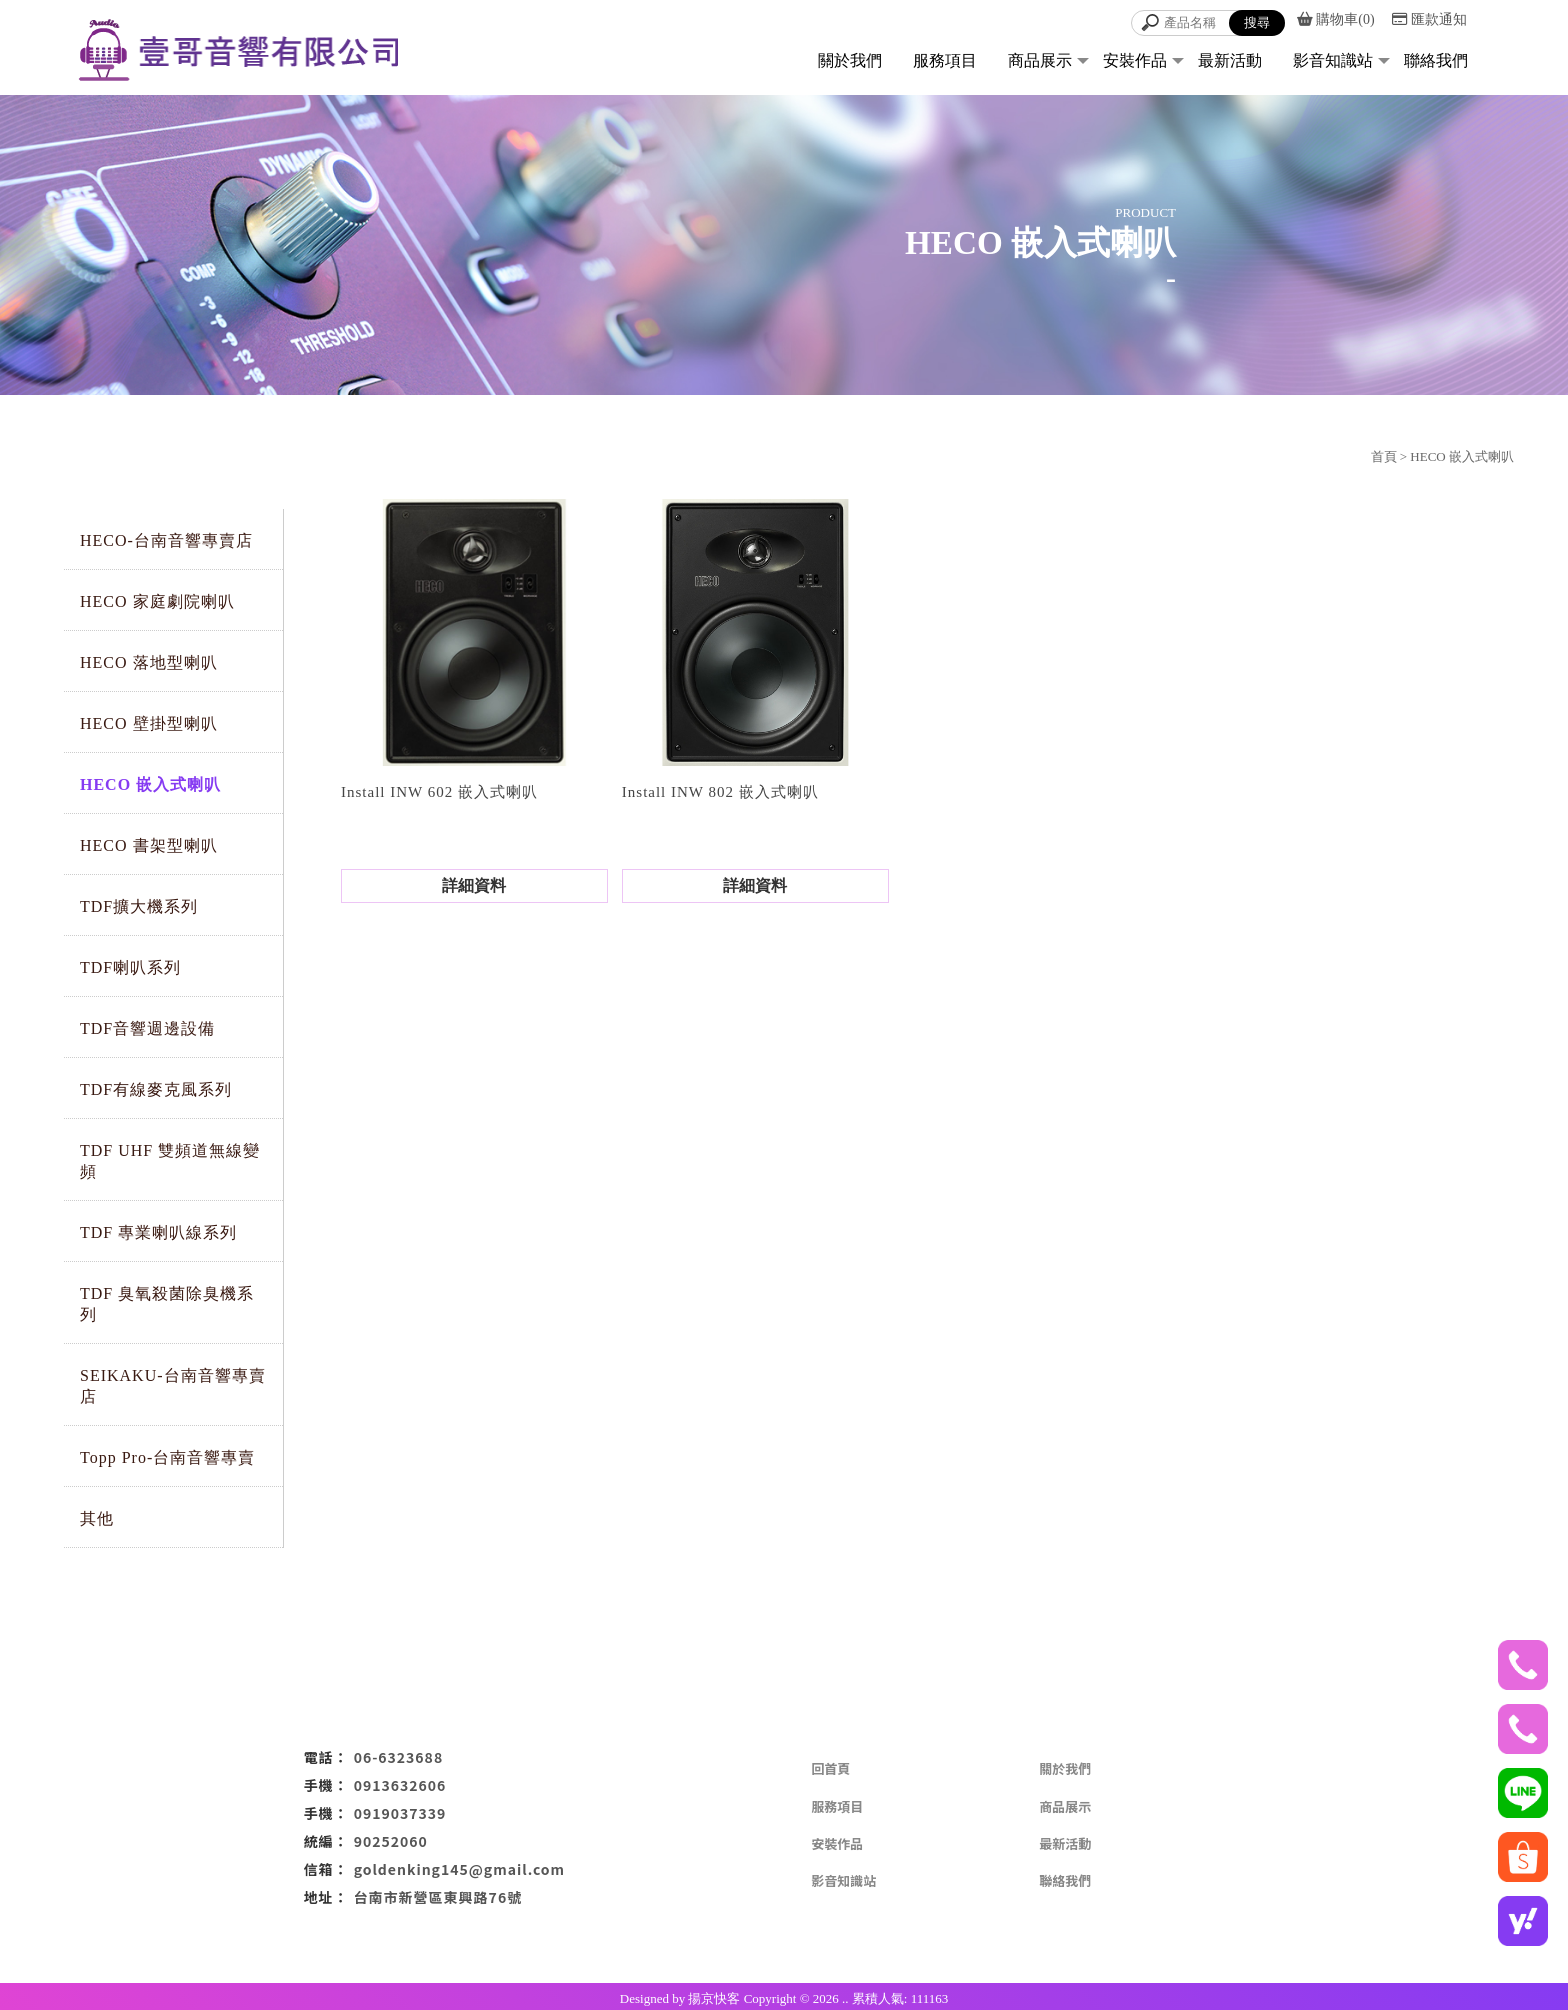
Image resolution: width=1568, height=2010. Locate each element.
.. (845, 1998)
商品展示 (1040, 60)
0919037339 (400, 1813)
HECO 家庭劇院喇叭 (157, 601)
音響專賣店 (721, 1939)
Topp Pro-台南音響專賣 (167, 1457)
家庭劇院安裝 (645, 1939)
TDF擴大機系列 (139, 906)
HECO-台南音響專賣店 (166, 540)
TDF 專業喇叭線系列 (158, 1232)
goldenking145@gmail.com (459, 1869)
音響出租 (878, 1939)
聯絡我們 (1436, 60)
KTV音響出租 (563, 1939)
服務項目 (945, 60)
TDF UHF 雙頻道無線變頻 (170, 1161)
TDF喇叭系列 (130, 967)
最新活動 (1230, 60)
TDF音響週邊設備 (147, 1028)
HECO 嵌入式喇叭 (150, 784)
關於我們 (850, 60)
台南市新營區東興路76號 (438, 1897)
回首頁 (830, 1768)
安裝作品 (1135, 60)
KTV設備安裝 (1005, 1939)
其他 (97, 1518)
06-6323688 (399, 1757)
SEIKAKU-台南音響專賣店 (173, 1386)
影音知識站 (1333, 60)
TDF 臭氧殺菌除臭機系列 (167, 1304)
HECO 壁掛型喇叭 (149, 723)
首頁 (1384, 456)
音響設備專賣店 (802, 1939)
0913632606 (400, 1785)
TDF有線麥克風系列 (156, 1089)
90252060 (391, 1841)
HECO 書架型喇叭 (149, 845)
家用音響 (935, 1939)
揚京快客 (714, 1998)
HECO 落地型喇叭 (149, 662)
